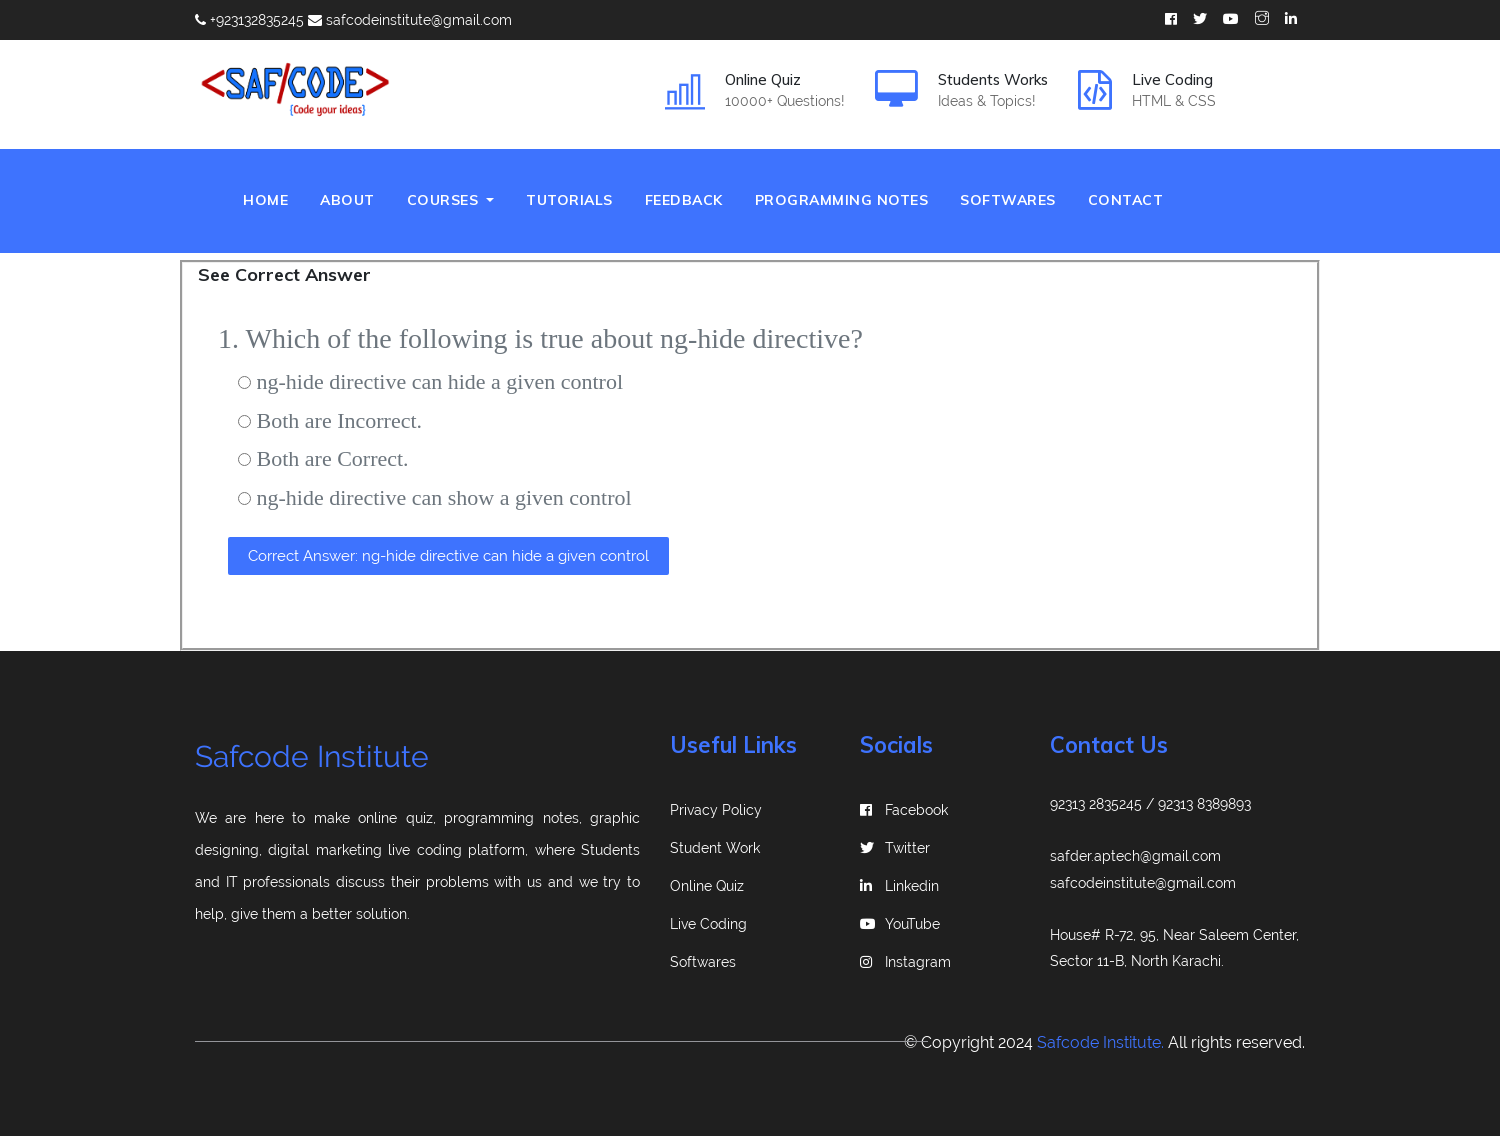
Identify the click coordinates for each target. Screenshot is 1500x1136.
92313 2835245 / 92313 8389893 (1150, 804)
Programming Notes (842, 200)
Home (273, 198)
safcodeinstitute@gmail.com (410, 20)
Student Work (715, 848)
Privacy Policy (716, 810)
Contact (1126, 200)
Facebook (904, 810)
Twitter (895, 848)
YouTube (900, 924)
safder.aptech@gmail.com (1135, 856)
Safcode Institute (312, 756)
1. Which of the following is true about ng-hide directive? (540, 338)
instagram (905, 962)
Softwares (1008, 200)
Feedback (684, 200)
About (347, 200)
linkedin (899, 886)
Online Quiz (707, 886)
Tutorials (569, 200)
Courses (445, 200)
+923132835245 (249, 20)
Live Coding (708, 924)
